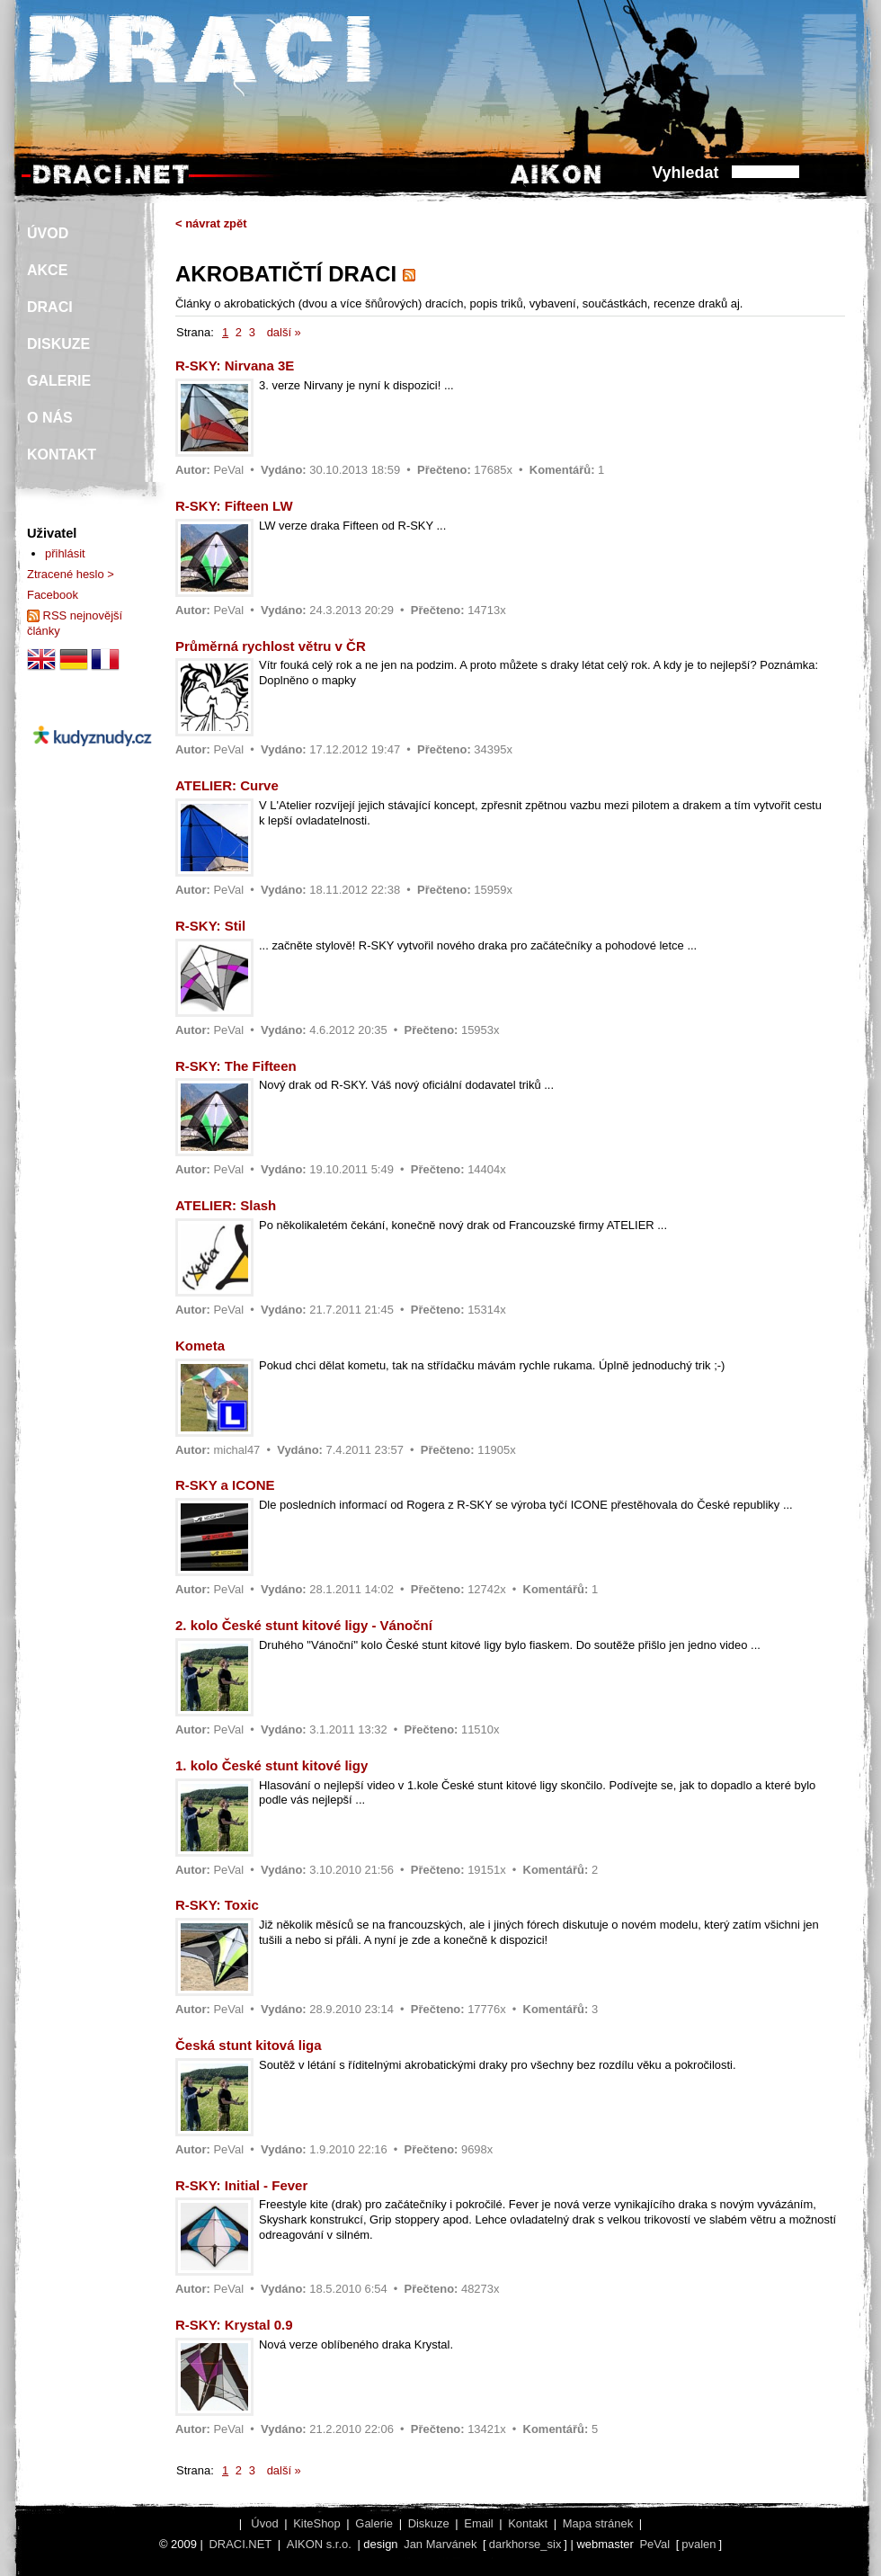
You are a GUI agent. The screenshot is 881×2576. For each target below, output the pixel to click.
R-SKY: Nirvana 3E (234, 365)
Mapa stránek (598, 2523)
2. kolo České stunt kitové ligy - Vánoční (303, 1625)
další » (284, 332)
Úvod (264, 2523)
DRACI (50, 307)
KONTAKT (61, 454)
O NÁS (50, 417)
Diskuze (428, 2523)
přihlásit (65, 553)
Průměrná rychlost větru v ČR (270, 646)
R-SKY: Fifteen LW (234, 505)
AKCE (47, 270)
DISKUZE (58, 344)
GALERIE (59, 380)
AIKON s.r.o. (319, 2544)
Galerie (374, 2523)
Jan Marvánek (440, 2544)
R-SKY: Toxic (217, 1904)
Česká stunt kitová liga (248, 2045)
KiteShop (317, 2523)
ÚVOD (47, 233)
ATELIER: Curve (227, 785)
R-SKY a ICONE (225, 1485)
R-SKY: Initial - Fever (241, 2185)
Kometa (200, 1345)
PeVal (228, 470)
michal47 (236, 1450)
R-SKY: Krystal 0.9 (234, 2324)
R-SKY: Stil (210, 925)
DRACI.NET (240, 2544)
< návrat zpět (211, 223)
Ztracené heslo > (70, 574)
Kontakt (527, 2523)
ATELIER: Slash (225, 1205)
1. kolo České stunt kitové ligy (271, 1765)
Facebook (52, 595)
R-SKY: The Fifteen (236, 1066)
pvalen (698, 2544)
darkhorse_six (525, 2544)
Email (478, 2523)
